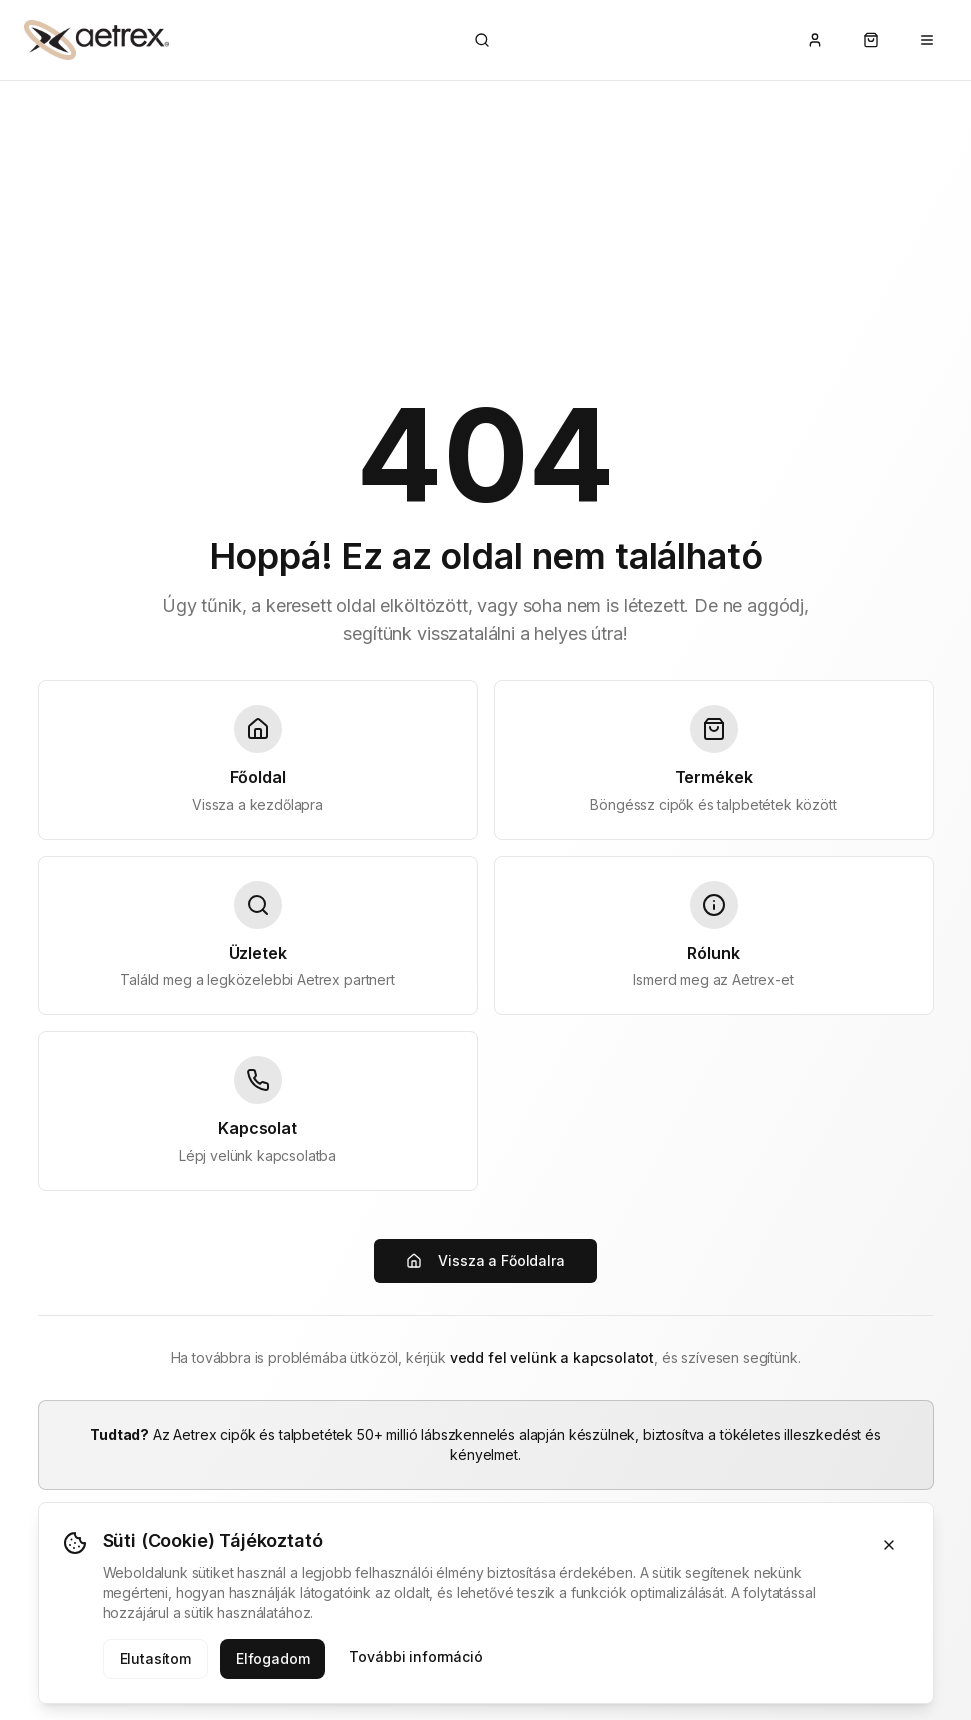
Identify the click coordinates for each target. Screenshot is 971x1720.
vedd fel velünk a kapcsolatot (552, 1357)
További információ (415, 1656)
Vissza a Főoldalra (485, 1260)
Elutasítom (155, 1658)
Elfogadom (273, 1658)
